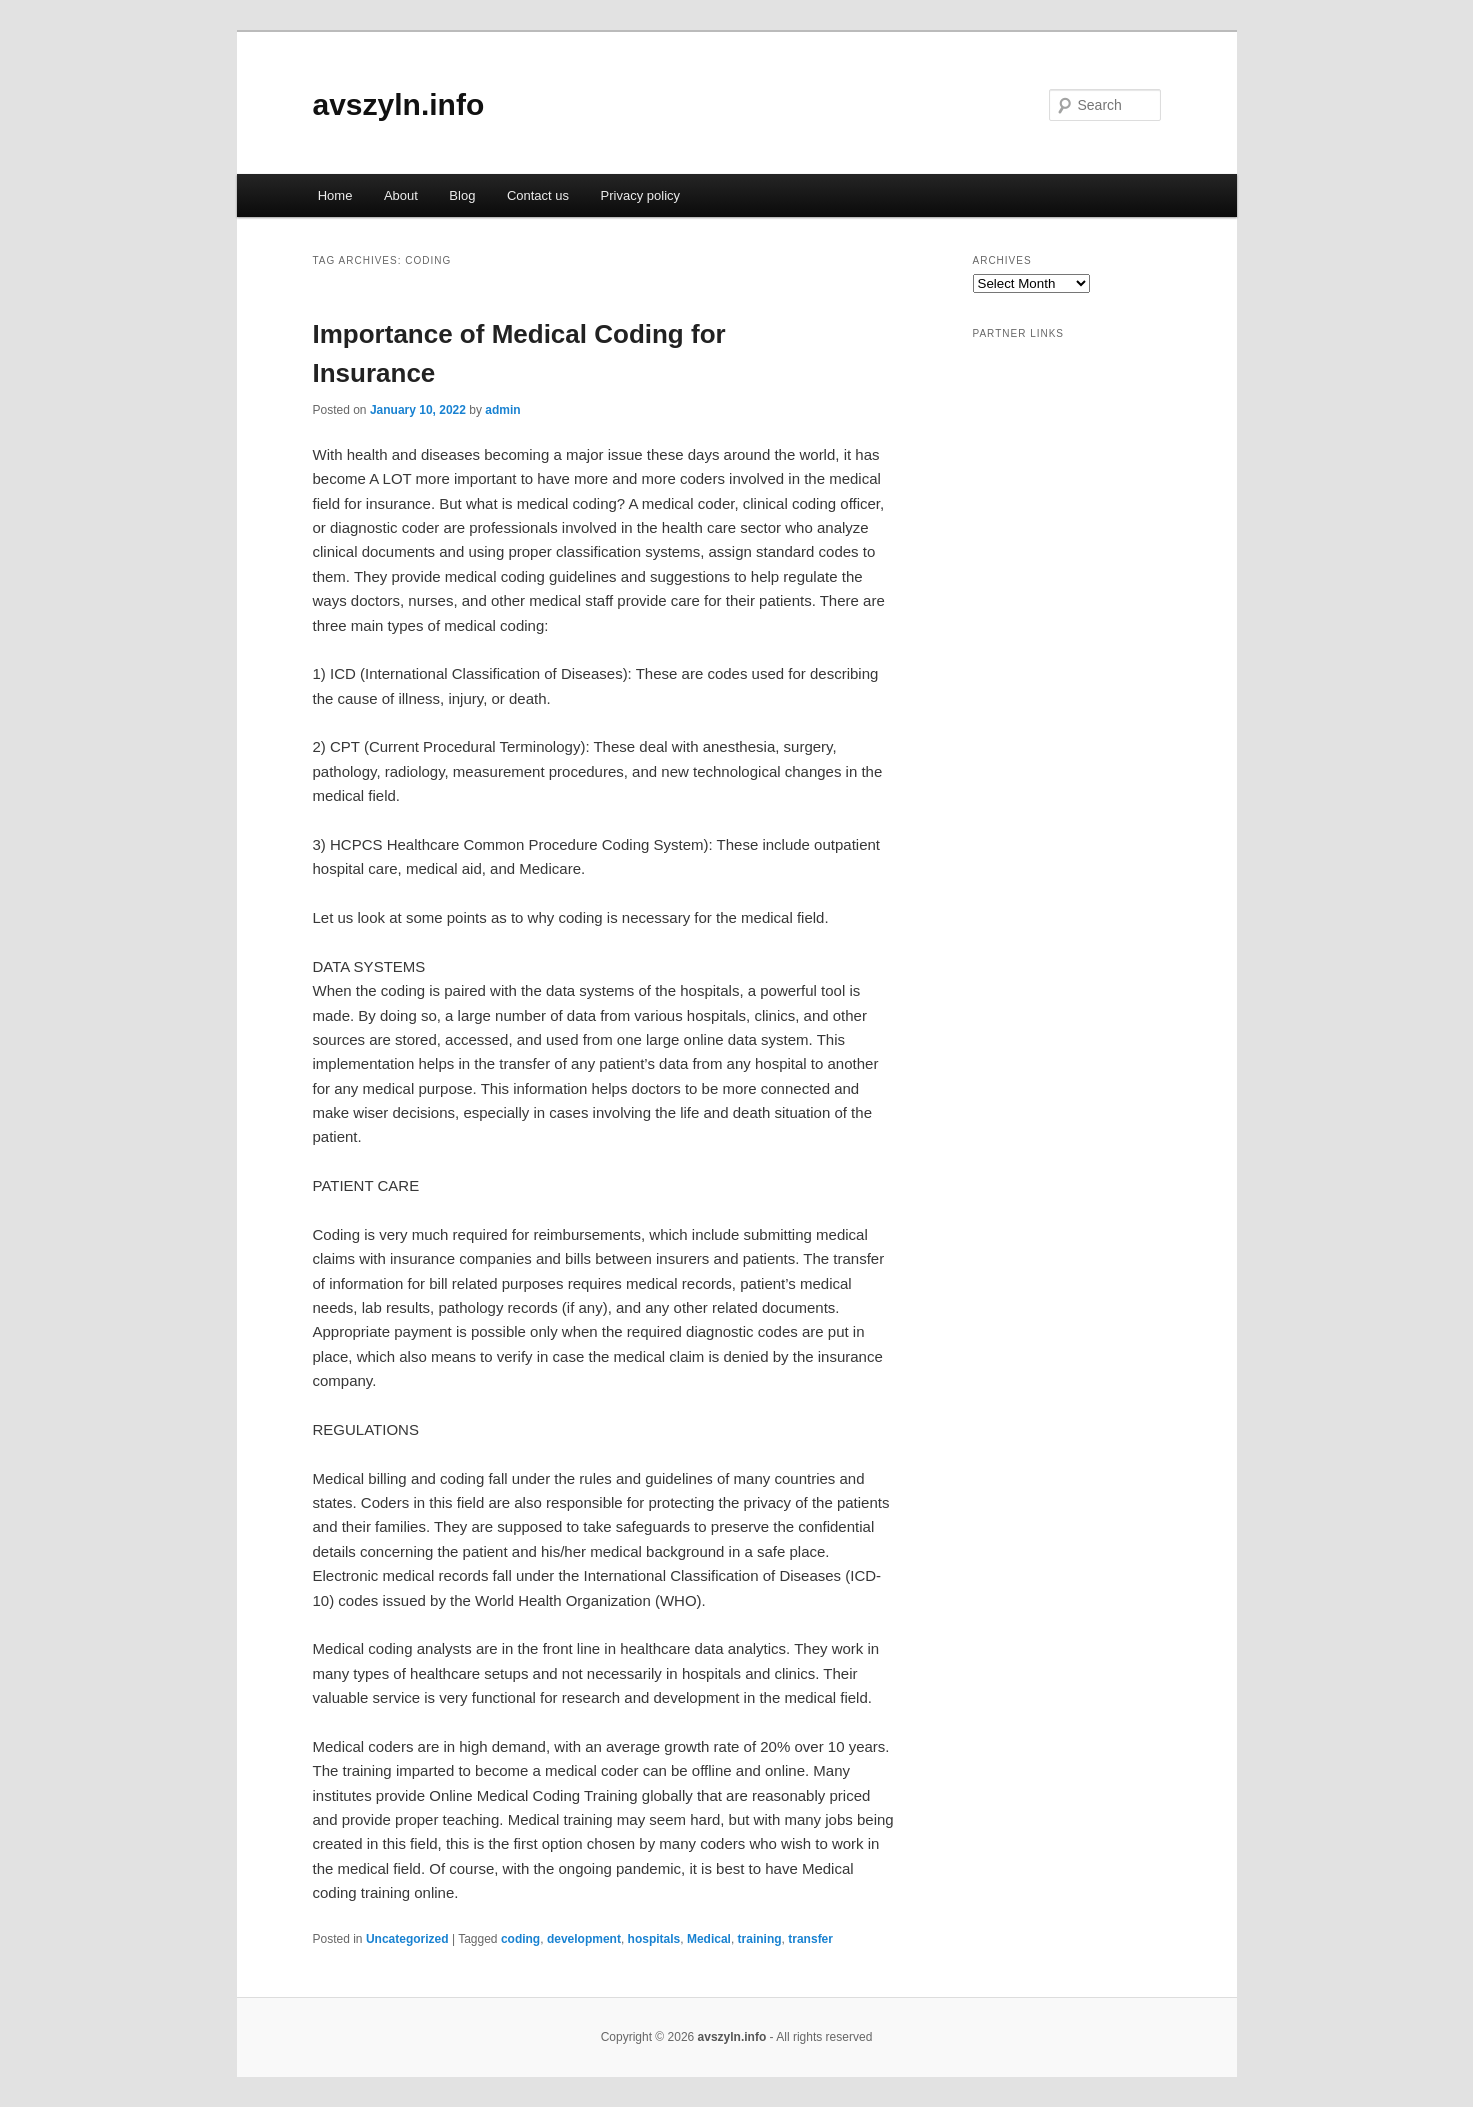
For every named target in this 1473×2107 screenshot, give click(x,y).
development (584, 1939)
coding (520, 1939)
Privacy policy (640, 195)
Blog (462, 195)
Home (335, 195)
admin (502, 410)
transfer (810, 1939)
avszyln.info (399, 104)
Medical (709, 1939)
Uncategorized (407, 1939)
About (401, 195)
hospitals (654, 1939)
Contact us (538, 195)
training (760, 1939)
